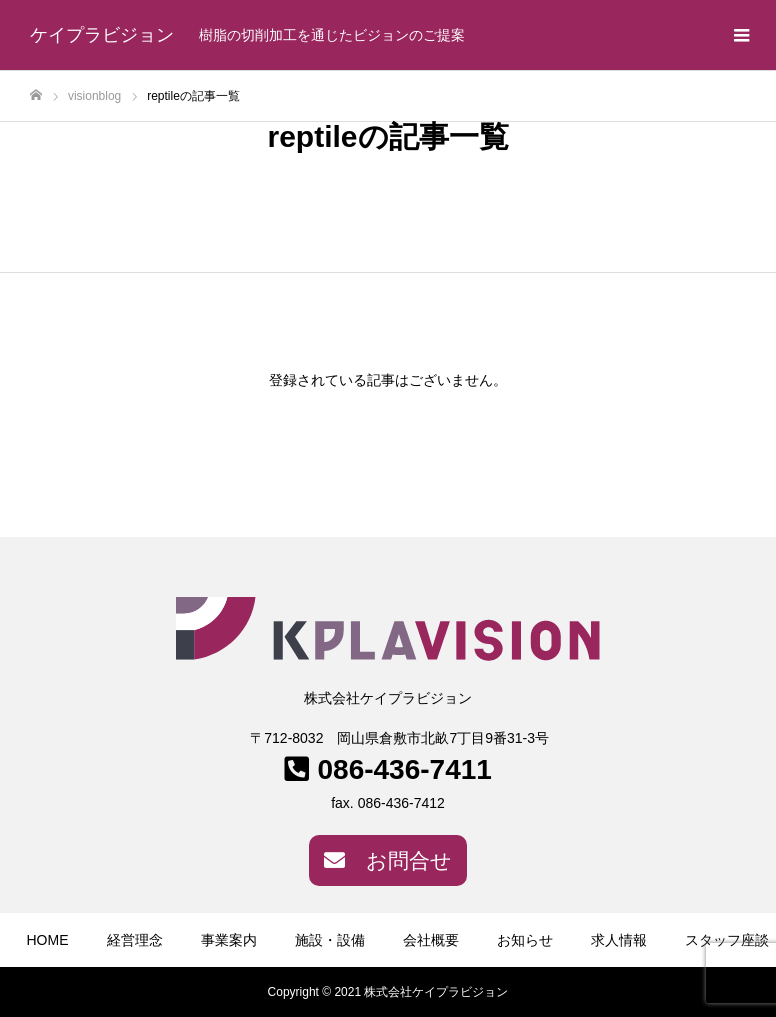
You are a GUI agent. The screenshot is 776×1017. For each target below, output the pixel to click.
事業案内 (229, 940)
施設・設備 (330, 940)
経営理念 (135, 940)
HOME (48, 940)
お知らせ (525, 940)
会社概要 (431, 940)
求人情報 (619, 940)
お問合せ (388, 860)
